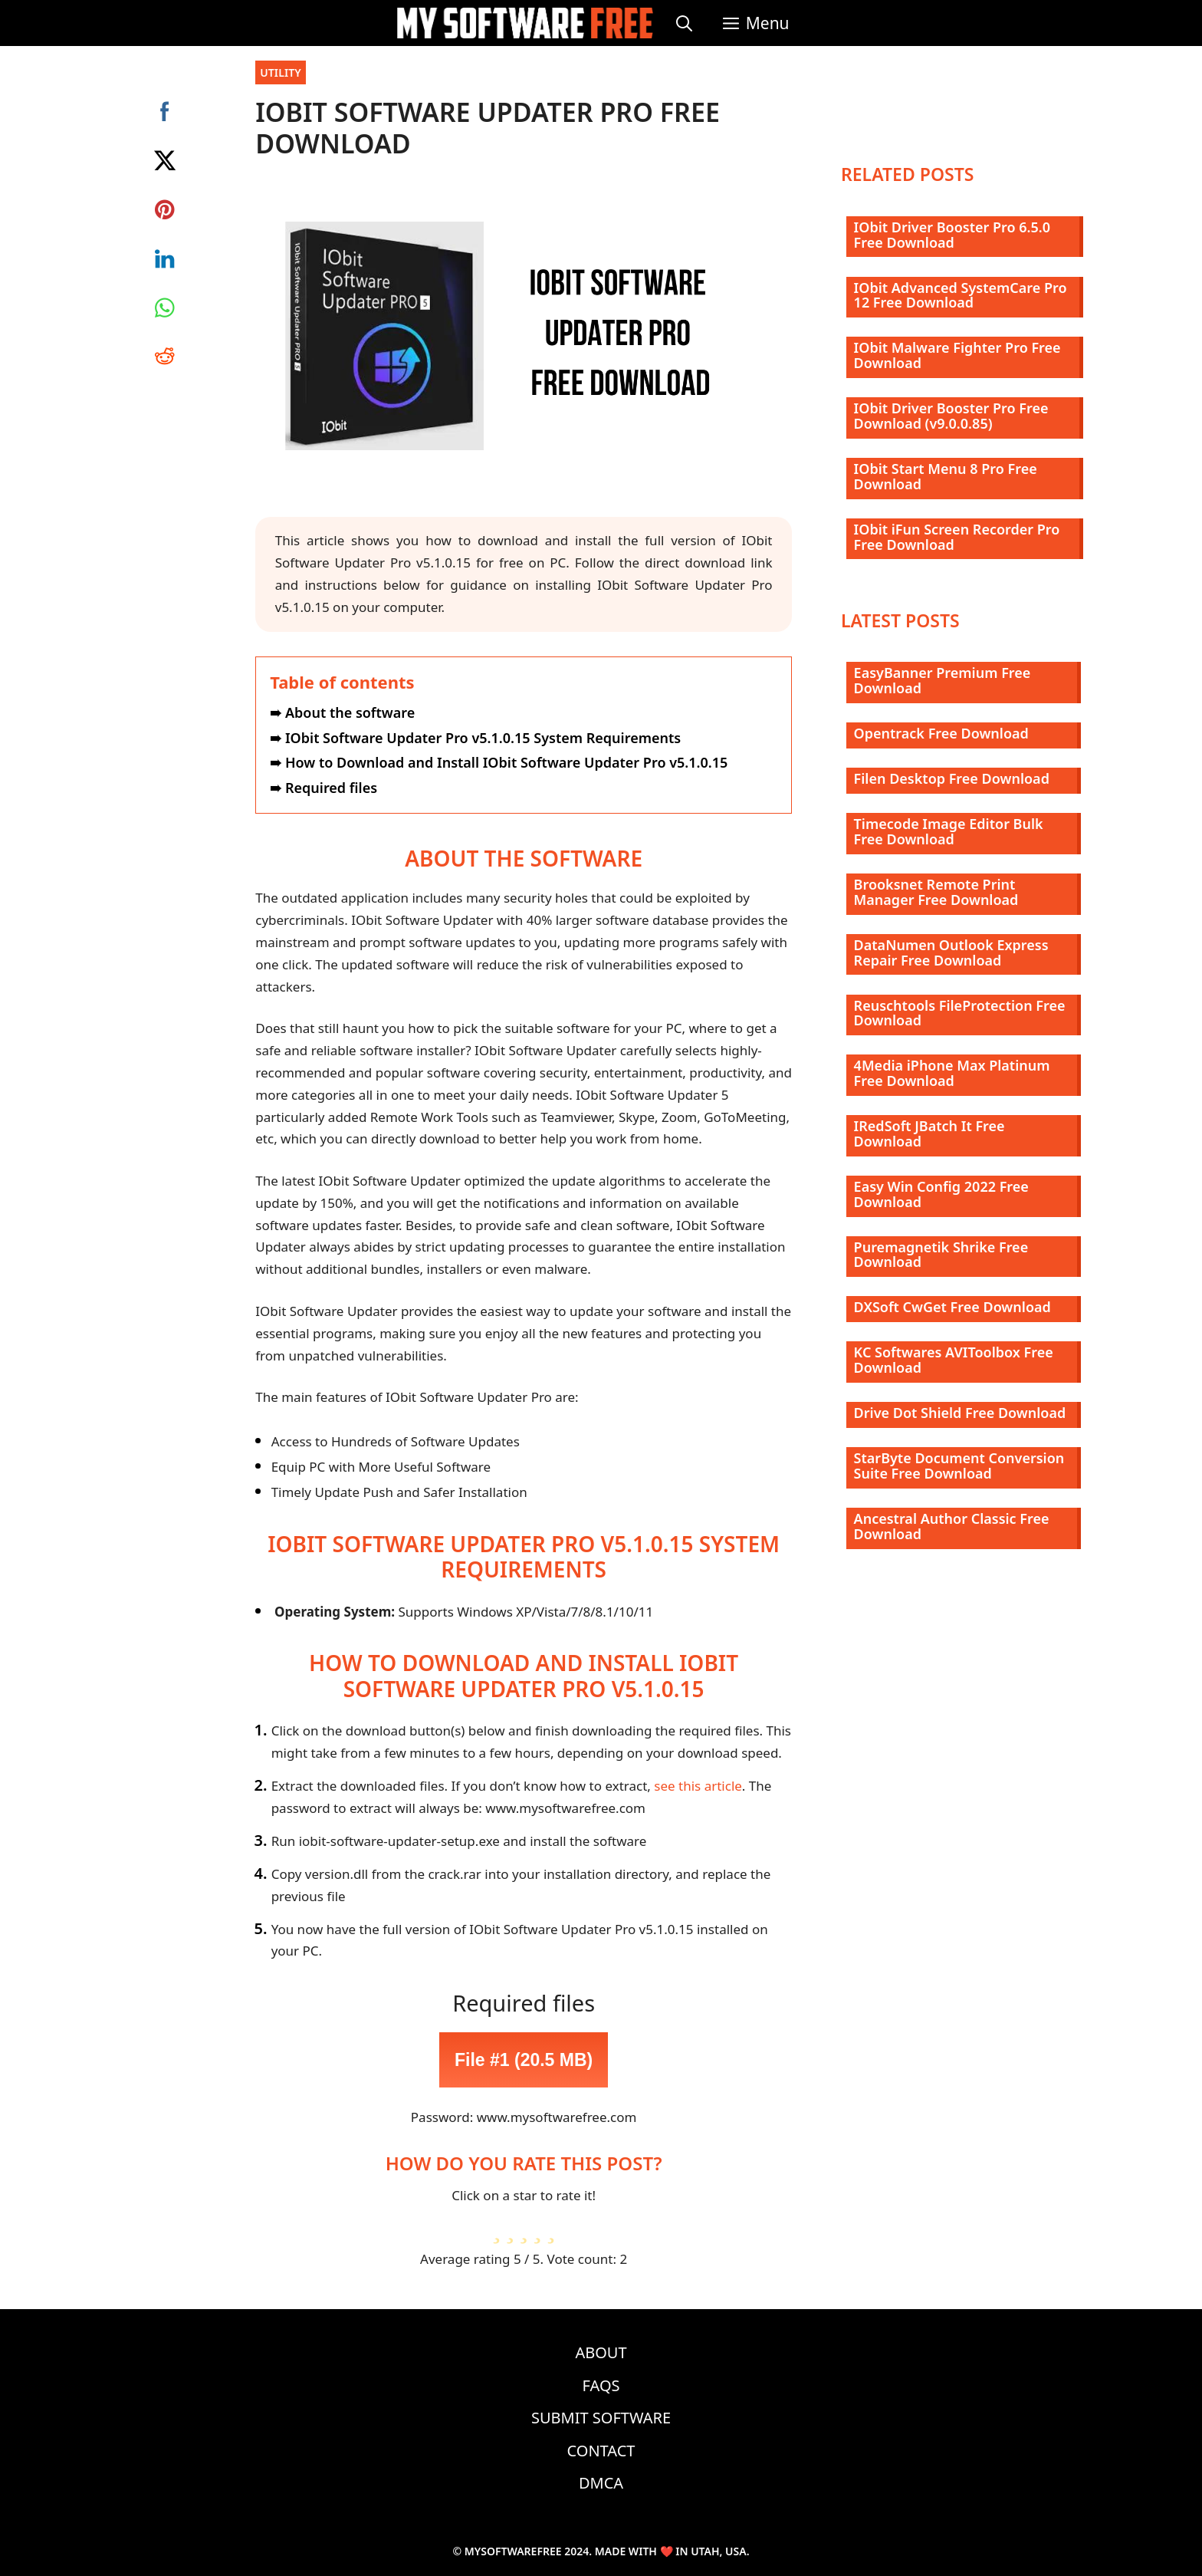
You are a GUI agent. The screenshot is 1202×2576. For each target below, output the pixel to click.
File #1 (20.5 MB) (524, 2060)
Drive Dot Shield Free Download (960, 1412)
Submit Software (601, 2417)
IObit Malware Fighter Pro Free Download (957, 355)
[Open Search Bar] (684, 23)
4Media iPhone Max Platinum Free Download (952, 1073)
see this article (698, 1786)
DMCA (601, 2482)
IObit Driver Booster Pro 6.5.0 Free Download (952, 235)
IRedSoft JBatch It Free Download (929, 1133)
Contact (601, 2450)
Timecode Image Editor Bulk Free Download (948, 831)
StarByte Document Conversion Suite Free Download (959, 1465)
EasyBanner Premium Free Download (942, 680)
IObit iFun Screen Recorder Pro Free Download (957, 537)
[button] (756, 23)
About (600, 2352)
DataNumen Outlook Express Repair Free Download (951, 952)
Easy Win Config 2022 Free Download (941, 1194)
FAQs (601, 2385)
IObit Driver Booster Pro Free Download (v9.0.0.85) (951, 416)
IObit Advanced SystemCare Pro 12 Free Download (960, 295)
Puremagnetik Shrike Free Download (941, 1255)
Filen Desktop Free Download (951, 778)
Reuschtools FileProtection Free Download (960, 1013)
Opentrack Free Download (941, 733)
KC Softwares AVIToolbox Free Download (953, 1360)
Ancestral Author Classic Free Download (951, 1526)
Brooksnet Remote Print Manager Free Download (936, 892)
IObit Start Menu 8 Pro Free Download (945, 476)
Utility (280, 72)
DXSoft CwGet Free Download (952, 1307)
